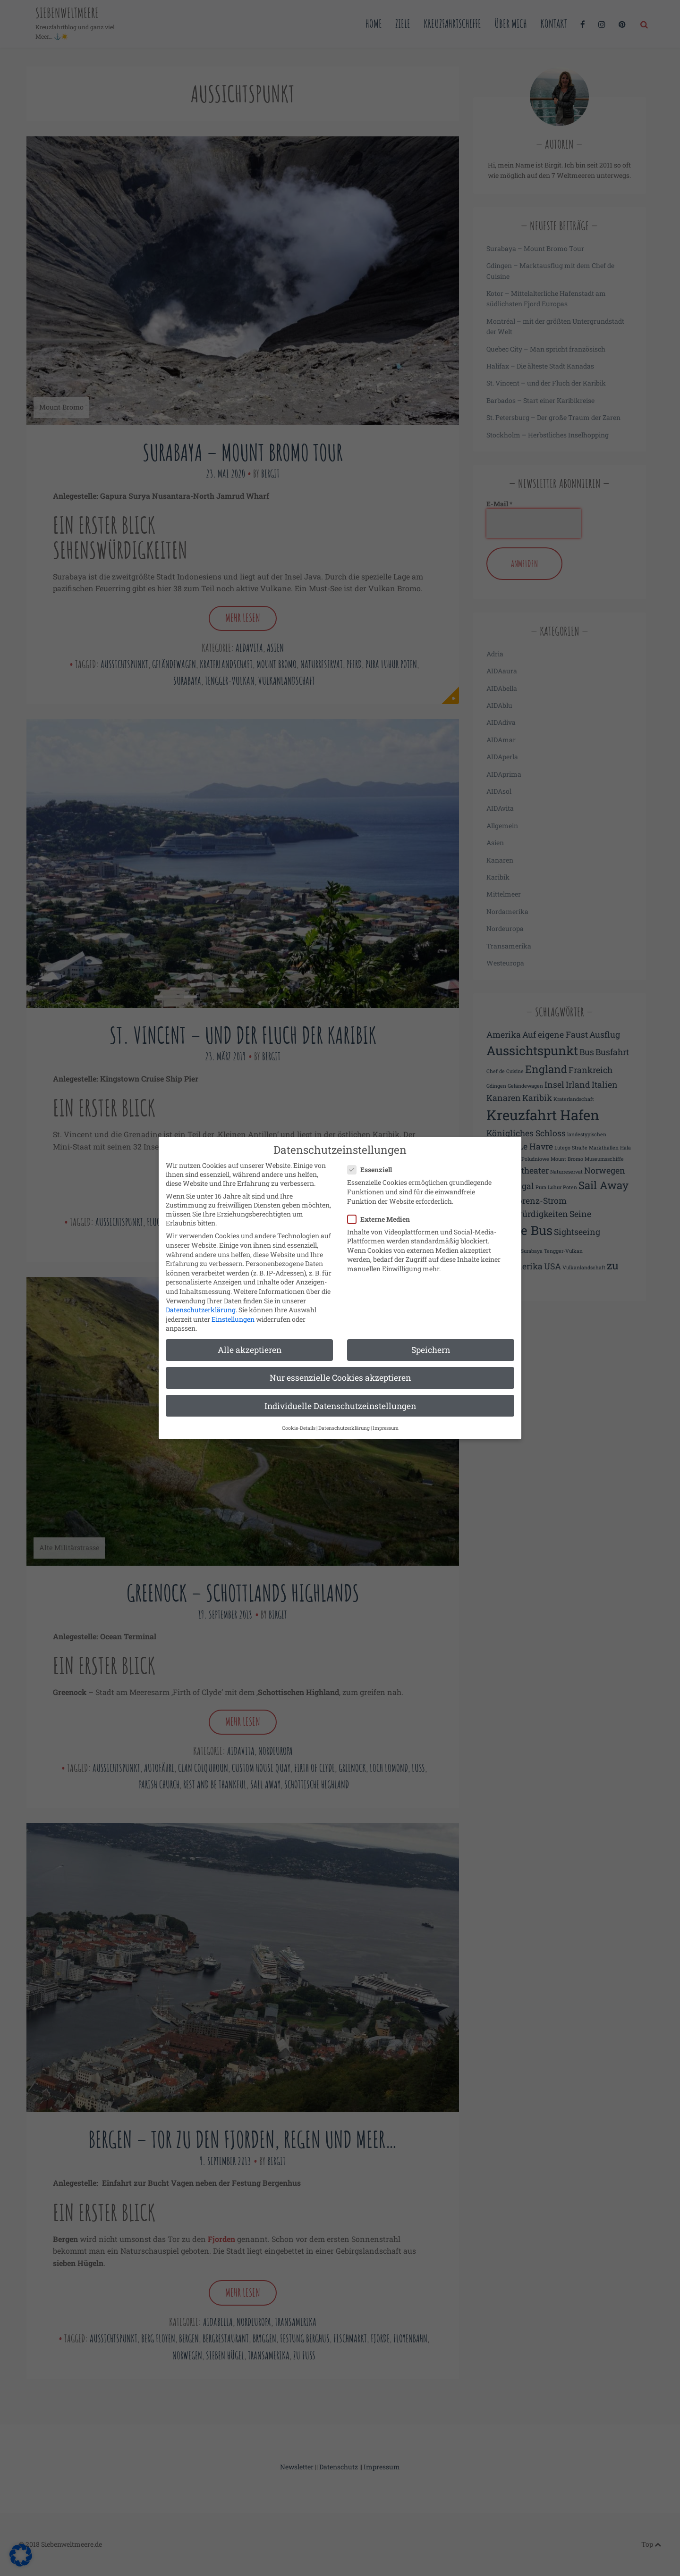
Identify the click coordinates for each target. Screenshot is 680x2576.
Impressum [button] (386, 1417)
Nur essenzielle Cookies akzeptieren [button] (340, 1367)
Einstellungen (233, 1308)
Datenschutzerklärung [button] (344, 1417)
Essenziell (372, 1159)
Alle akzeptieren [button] (249, 1339)
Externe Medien (381, 1208)
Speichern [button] (430, 1339)
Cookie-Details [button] (298, 1417)
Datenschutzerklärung (201, 1299)
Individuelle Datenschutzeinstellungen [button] (340, 1395)
